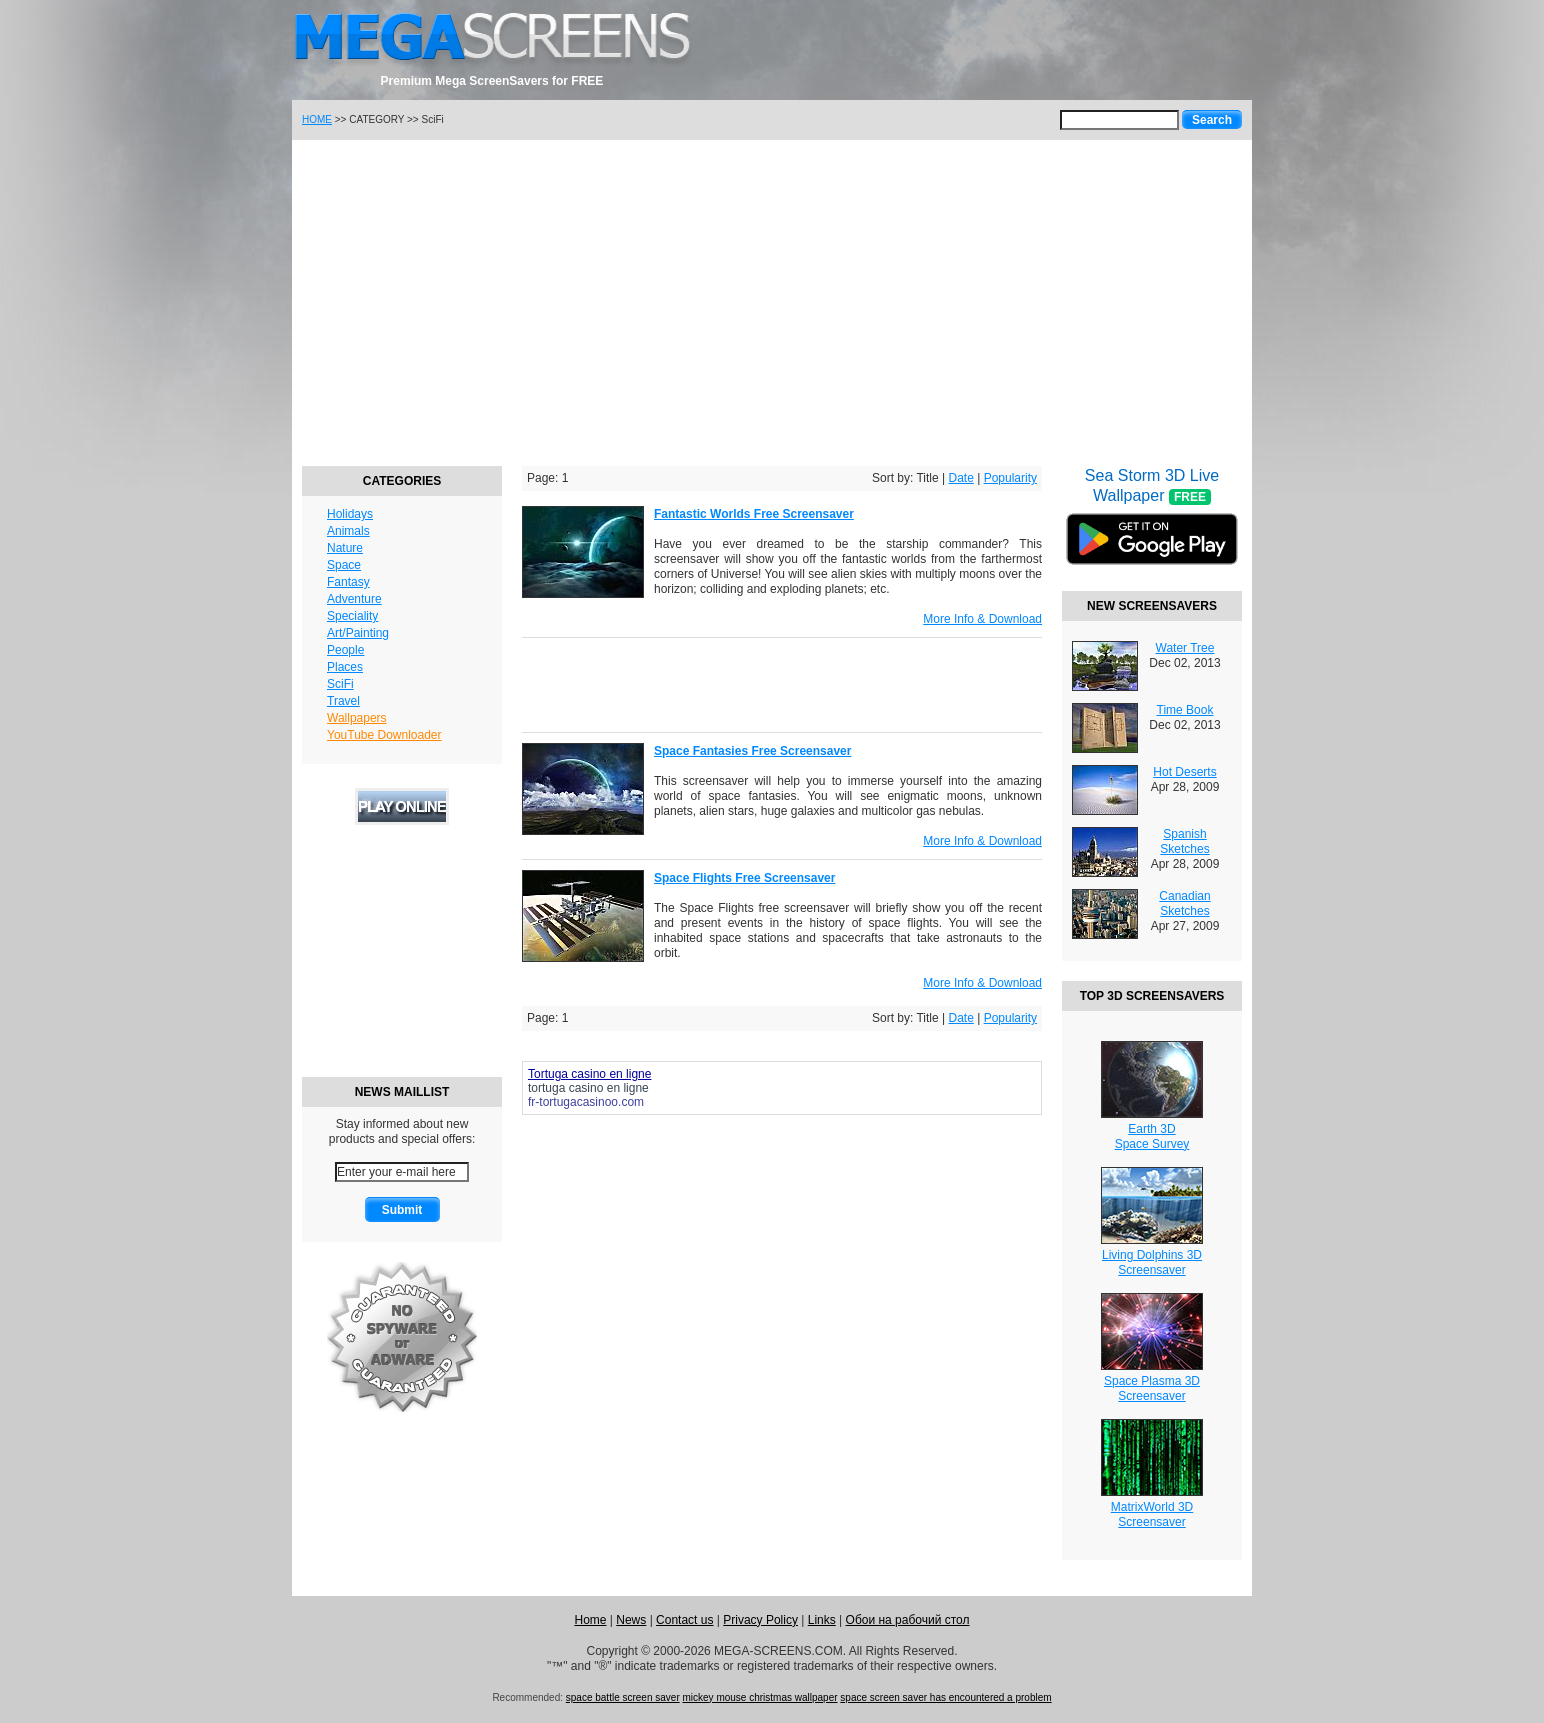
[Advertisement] (772, 300)
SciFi (340, 684)
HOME (317, 119)
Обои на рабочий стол (908, 1620)
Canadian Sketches (1184, 903)
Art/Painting (358, 633)
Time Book (1185, 710)
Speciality (352, 616)
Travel (343, 701)
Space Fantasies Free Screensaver (752, 751)
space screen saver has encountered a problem (945, 1697)
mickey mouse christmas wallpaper (760, 1697)
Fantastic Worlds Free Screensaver (754, 514)
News (631, 1620)
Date (960, 478)
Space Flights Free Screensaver (744, 878)
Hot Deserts (1184, 772)
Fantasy (348, 582)
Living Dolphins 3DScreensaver (1152, 1262)
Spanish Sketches (1184, 841)
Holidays (350, 514)
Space (344, 565)
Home (590, 1620)
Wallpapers (357, 718)
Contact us (684, 1620)
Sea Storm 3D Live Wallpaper (1152, 529)
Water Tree (1185, 648)
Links (822, 1620)
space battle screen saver (623, 1697)
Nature (345, 548)
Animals (348, 531)
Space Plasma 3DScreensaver (1152, 1388)
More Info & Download (982, 619)
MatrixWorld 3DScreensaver (1152, 1514)
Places (345, 667)
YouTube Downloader (384, 735)
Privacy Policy (760, 1620)
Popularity (1010, 478)
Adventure (354, 599)
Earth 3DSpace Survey (1152, 1136)
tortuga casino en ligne (588, 1088)
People (345, 650)
